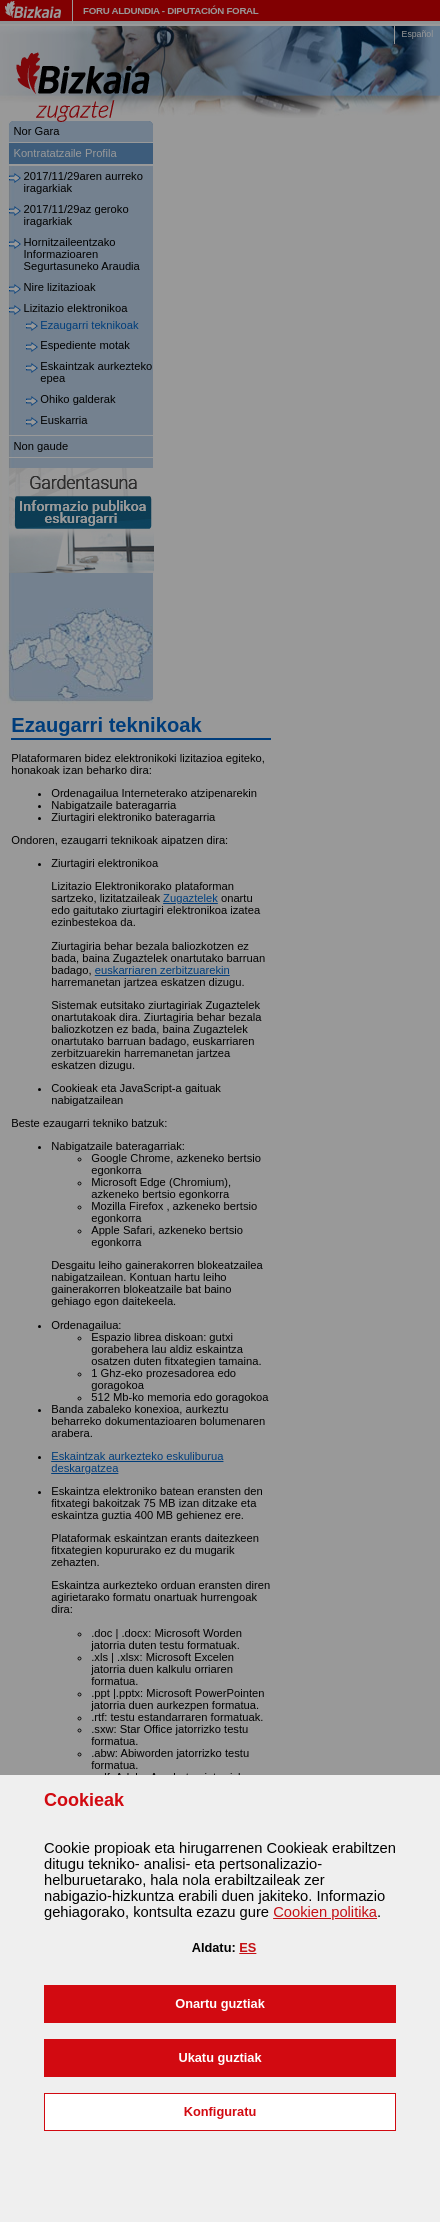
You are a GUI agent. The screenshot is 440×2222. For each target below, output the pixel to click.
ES (247, 1947)
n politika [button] (325, 1912)
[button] (220, 2004)
